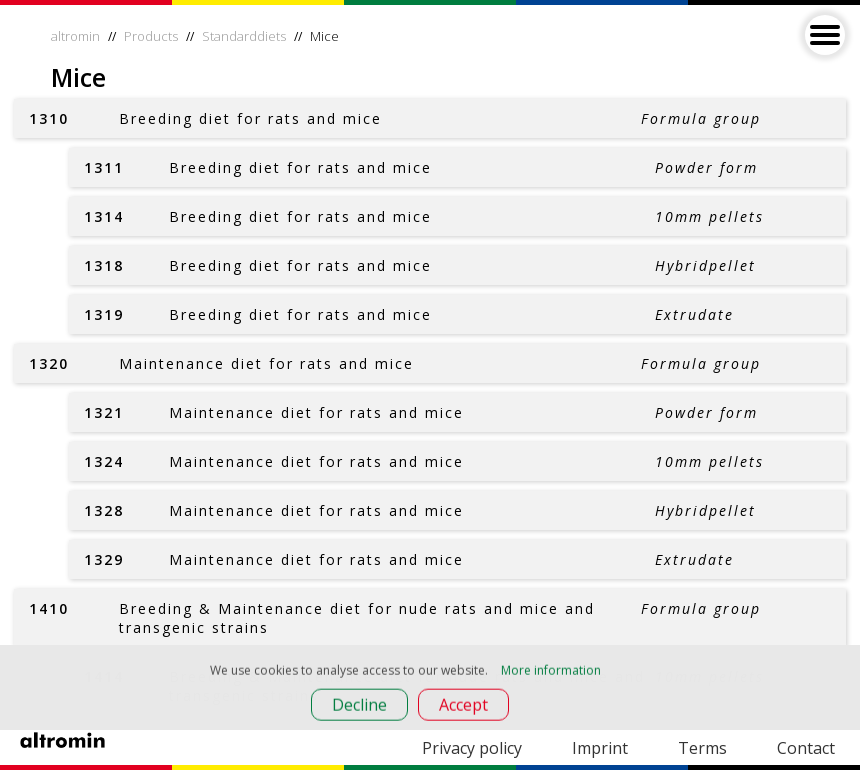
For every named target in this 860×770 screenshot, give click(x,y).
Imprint (600, 748)
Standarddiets (244, 36)
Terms (702, 748)
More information (551, 672)
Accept (463, 707)
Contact (806, 748)
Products (151, 36)
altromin (75, 36)
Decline (359, 707)
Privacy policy (472, 748)
